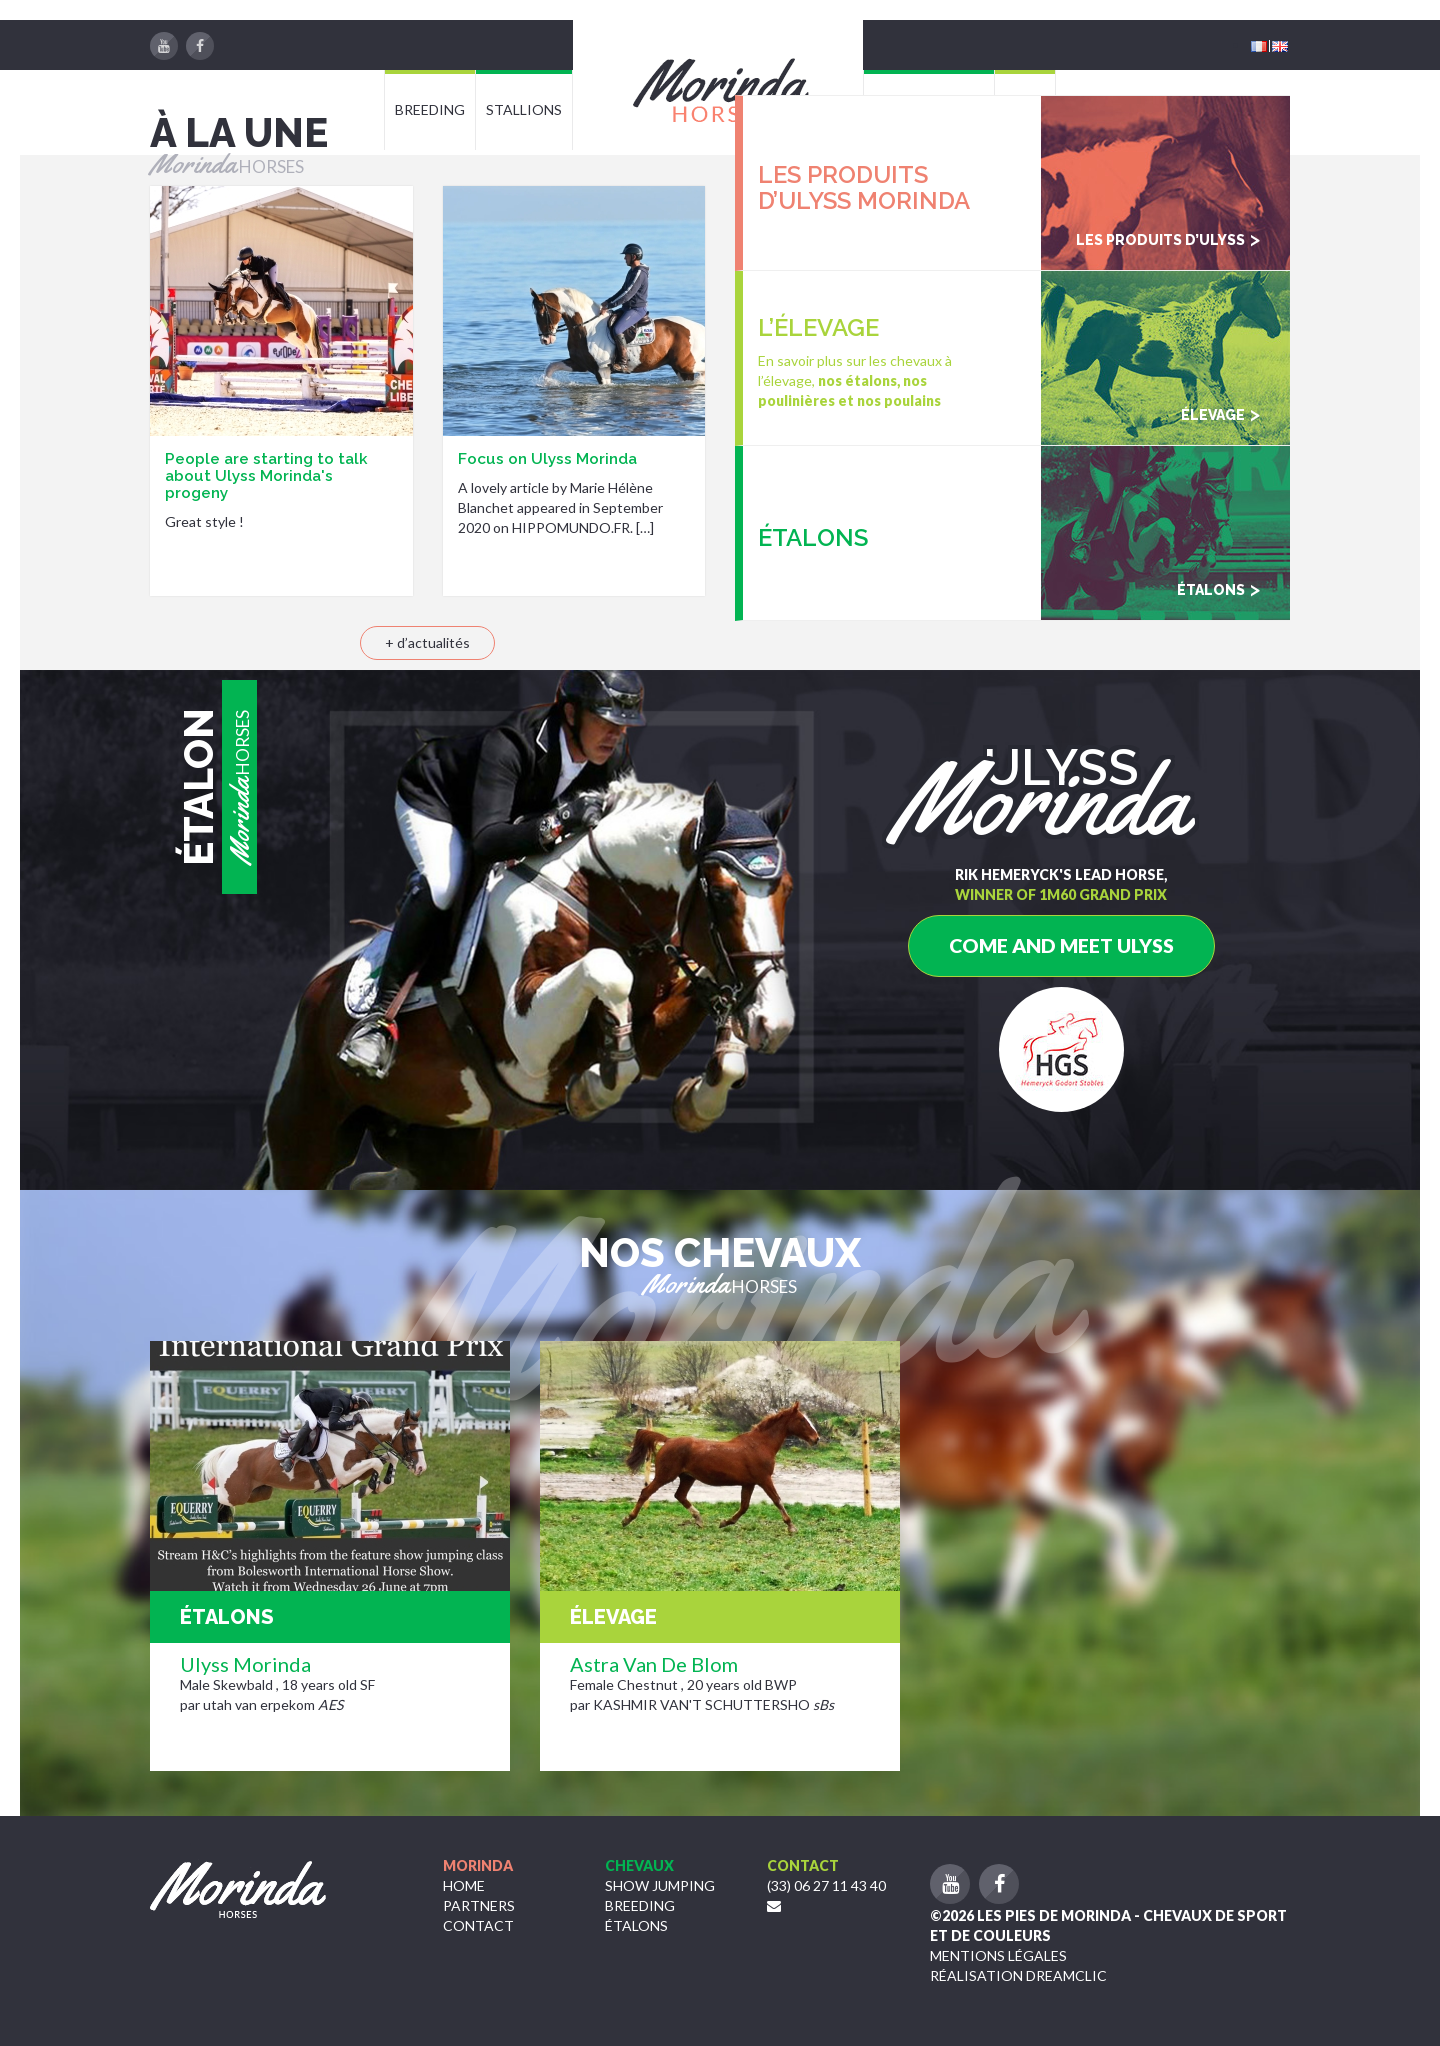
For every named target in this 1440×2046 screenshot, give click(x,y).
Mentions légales (998, 1955)
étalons (636, 1925)
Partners (479, 1905)
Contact (478, 1925)
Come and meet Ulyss (1061, 945)
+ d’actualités (427, 642)
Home (464, 1885)
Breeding (640, 1905)
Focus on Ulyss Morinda (547, 459)
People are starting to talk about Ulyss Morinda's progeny (266, 476)
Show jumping (660, 1885)
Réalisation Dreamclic (1018, 1975)
